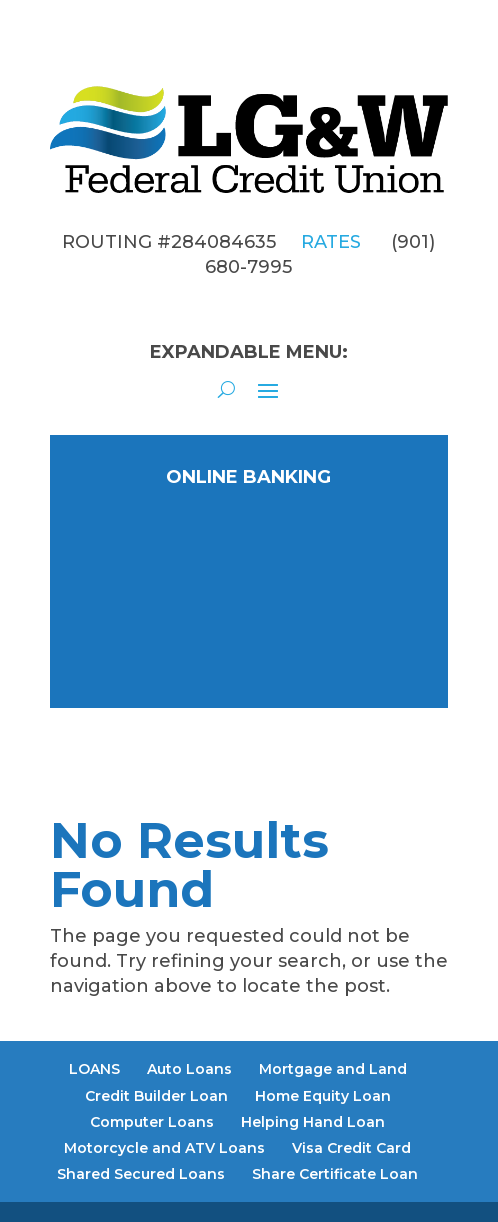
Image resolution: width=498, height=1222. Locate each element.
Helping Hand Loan (313, 1122)
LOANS (94, 1069)
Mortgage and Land (333, 1069)
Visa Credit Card (351, 1148)
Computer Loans (152, 1122)
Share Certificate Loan (335, 1174)
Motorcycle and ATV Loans (164, 1148)
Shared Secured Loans (141, 1174)
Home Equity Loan (323, 1096)
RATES (331, 242)
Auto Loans (189, 1069)
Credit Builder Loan (156, 1096)
